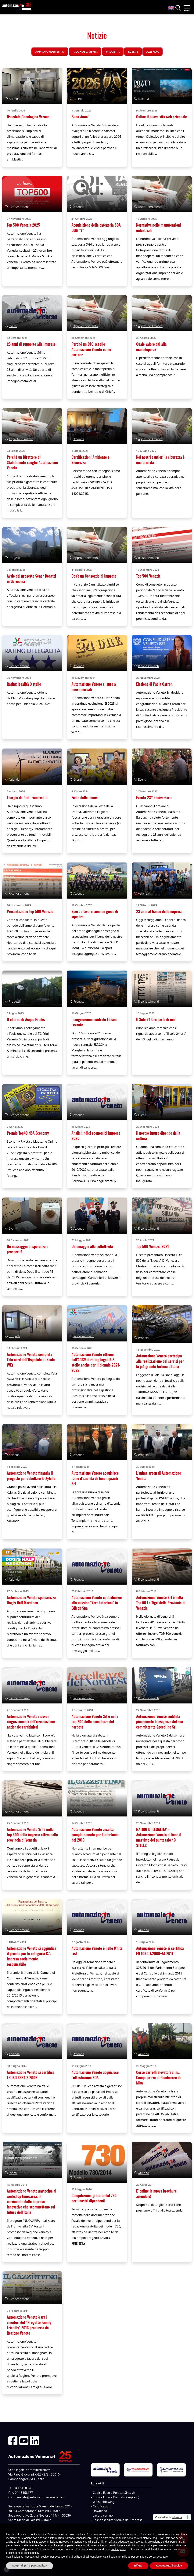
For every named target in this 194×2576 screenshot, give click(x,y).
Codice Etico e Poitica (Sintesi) (114, 2493)
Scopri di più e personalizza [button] (29, 2565)
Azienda (152, 51)
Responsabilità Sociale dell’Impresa (117, 2520)
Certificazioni (102, 2506)
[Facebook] (12, 2440)
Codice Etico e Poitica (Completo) (116, 2497)
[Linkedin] (34, 2440)
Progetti (113, 51)
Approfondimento (49, 51)
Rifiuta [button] (138, 2565)
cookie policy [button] (118, 2549)
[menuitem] (170, 8)
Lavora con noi (103, 2515)
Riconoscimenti (85, 51)
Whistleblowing (103, 2502)
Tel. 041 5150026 (20, 2488)
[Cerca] (178, 8)
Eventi (133, 51)
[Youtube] (23, 2440)
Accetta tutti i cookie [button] (169, 2565)
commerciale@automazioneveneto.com (36, 2497)
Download (100, 2511)
